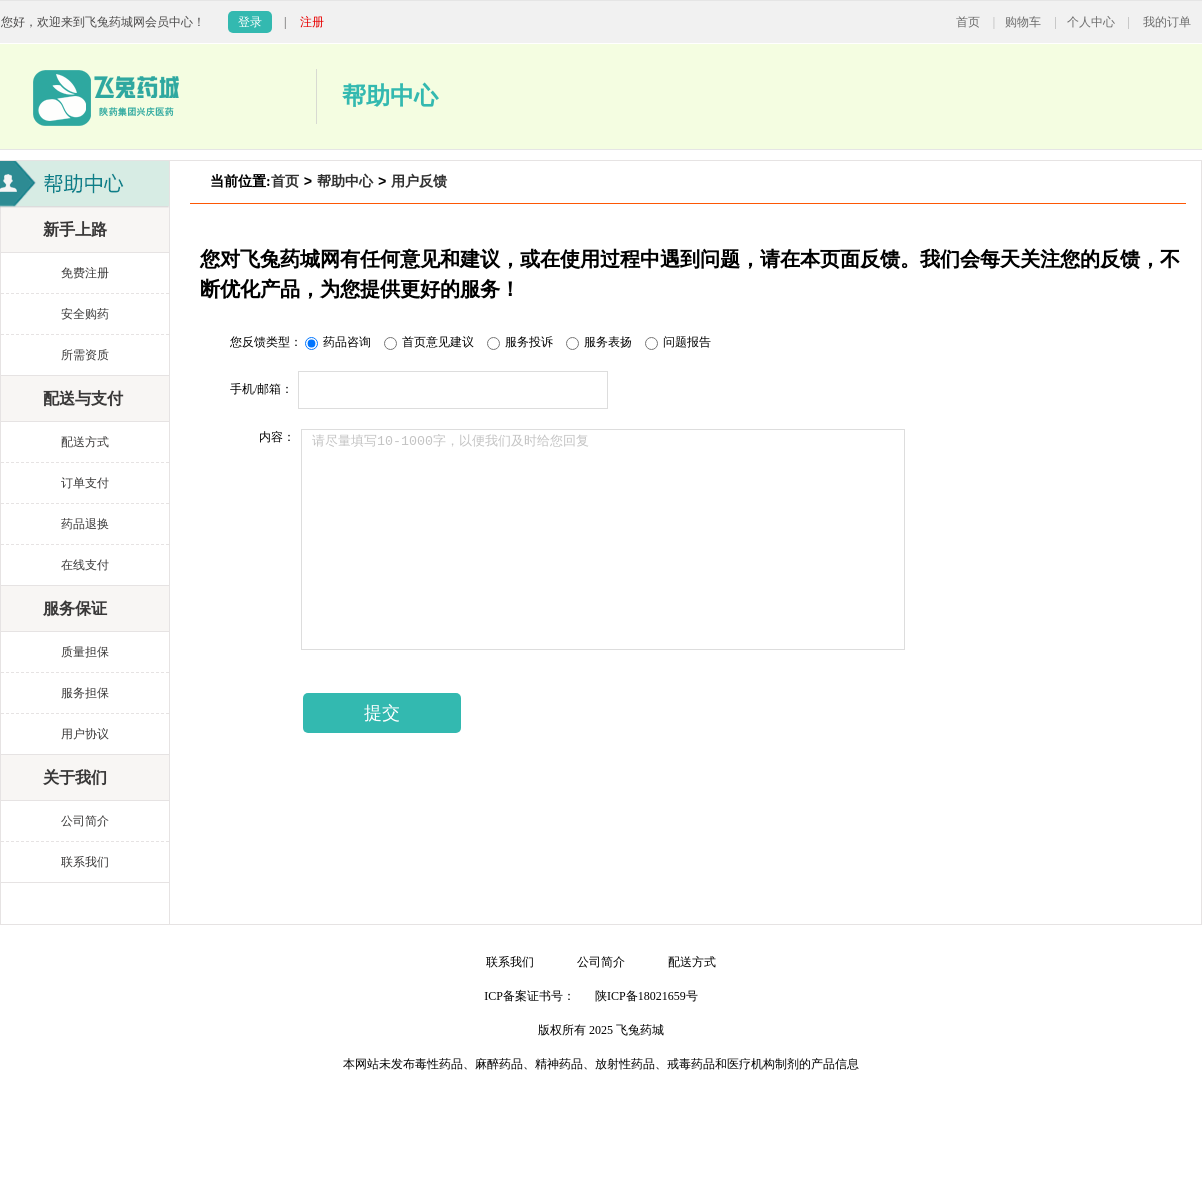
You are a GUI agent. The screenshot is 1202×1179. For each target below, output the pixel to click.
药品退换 (85, 524)
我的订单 (1167, 22)
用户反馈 (419, 181)
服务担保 (85, 693)
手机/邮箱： (261, 389)
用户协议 (85, 734)
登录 (250, 22)
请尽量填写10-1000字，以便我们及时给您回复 (603, 539)
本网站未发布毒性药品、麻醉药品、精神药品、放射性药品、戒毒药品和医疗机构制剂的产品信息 (601, 1064)
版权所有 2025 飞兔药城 (601, 1030)
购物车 (1023, 22)
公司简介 (85, 821)
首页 (968, 22)
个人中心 (1091, 22)
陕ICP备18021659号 (646, 996)
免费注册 (85, 273)
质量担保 (85, 652)
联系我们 (85, 862)
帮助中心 (345, 181)
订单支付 (85, 483)
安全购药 (85, 314)
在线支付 (85, 565)
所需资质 (85, 355)
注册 (312, 22)
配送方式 (85, 442)
